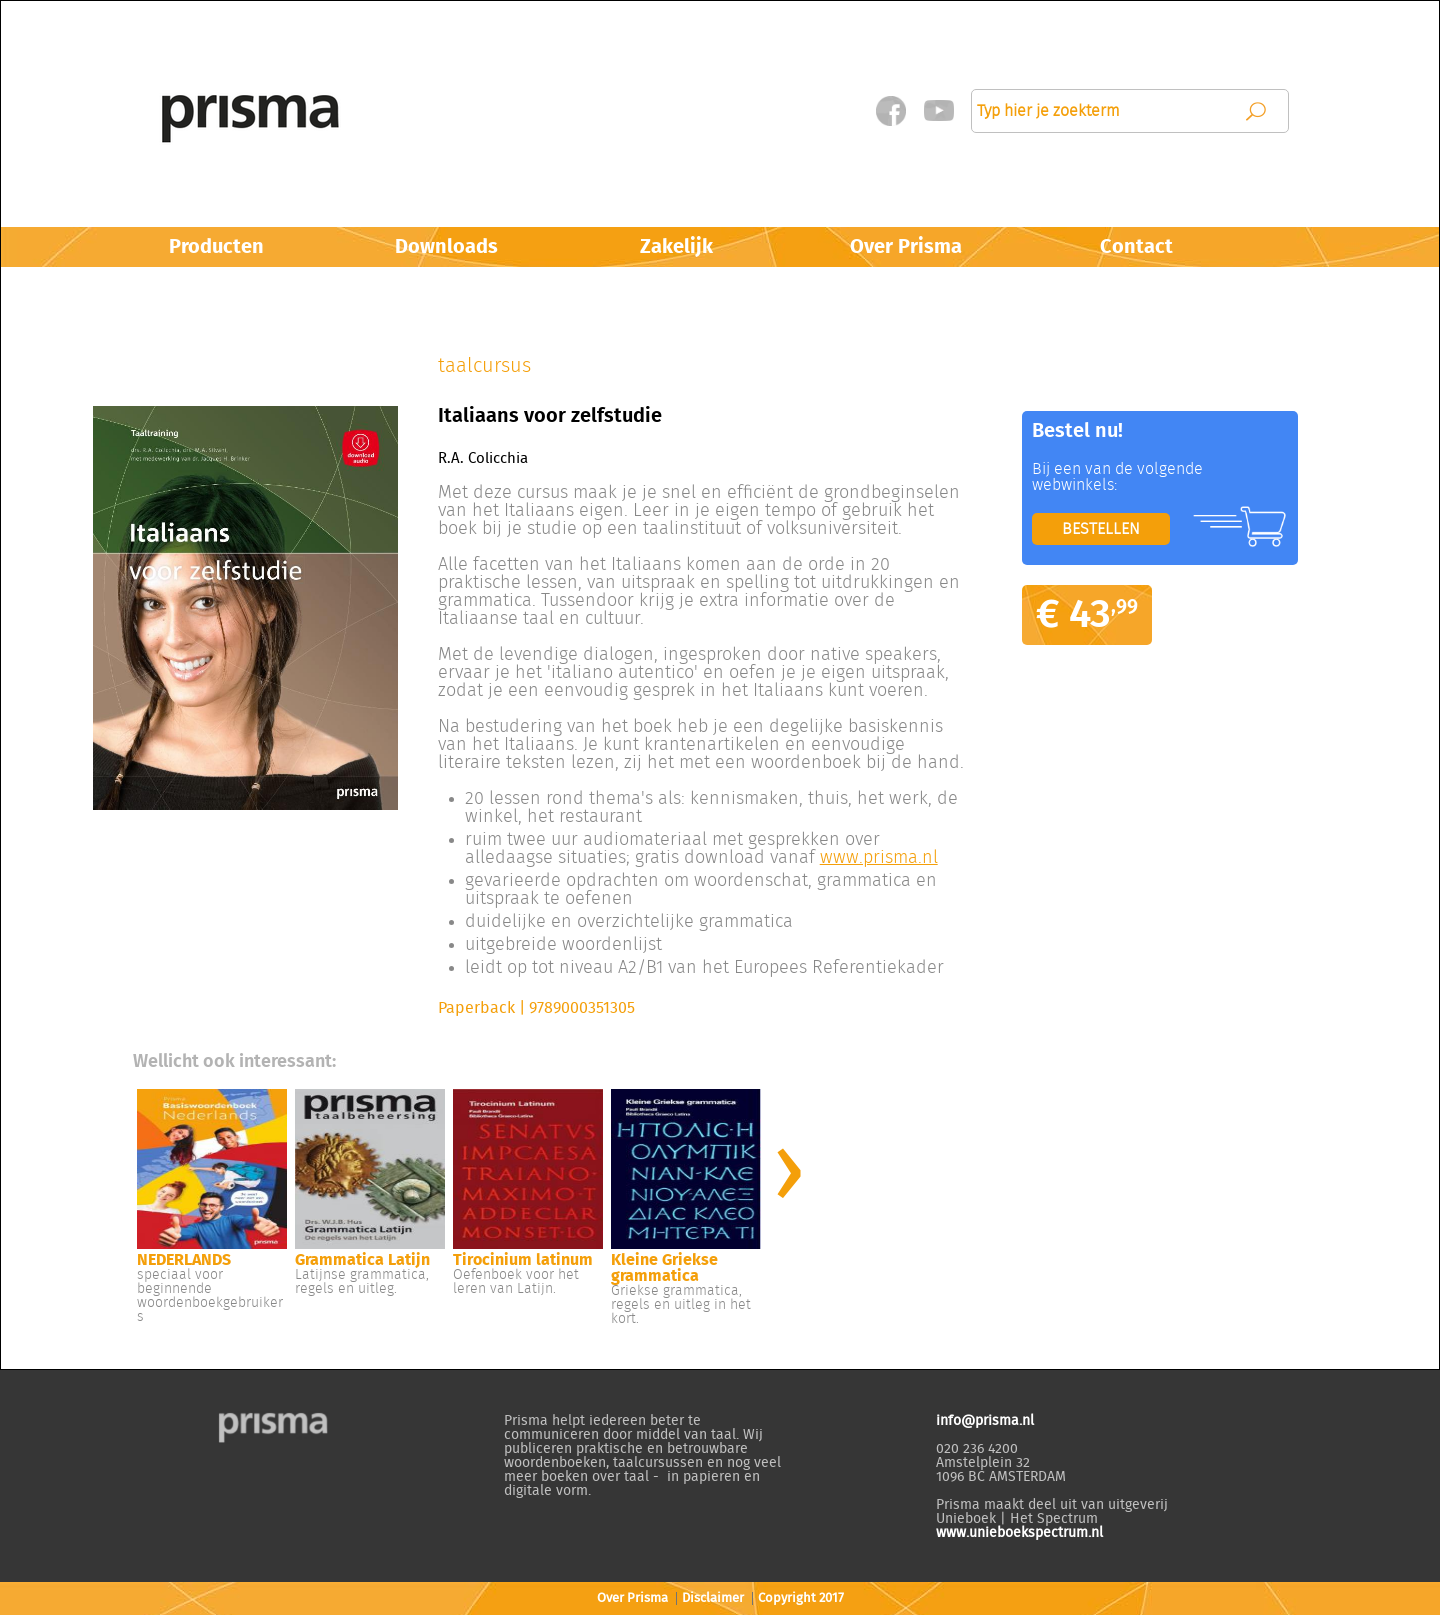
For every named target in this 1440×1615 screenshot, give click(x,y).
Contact (1136, 247)
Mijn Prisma (800, 110)
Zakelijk (676, 247)
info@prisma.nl (985, 1421)
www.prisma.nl (879, 858)
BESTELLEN (1101, 529)
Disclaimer (713, 1598)
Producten (216, 247)
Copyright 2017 (801, 1598)
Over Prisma (906, 247)
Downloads (446, 247)
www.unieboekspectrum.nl (1019, 1533)
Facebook (890, 111)
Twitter (938, 111)
